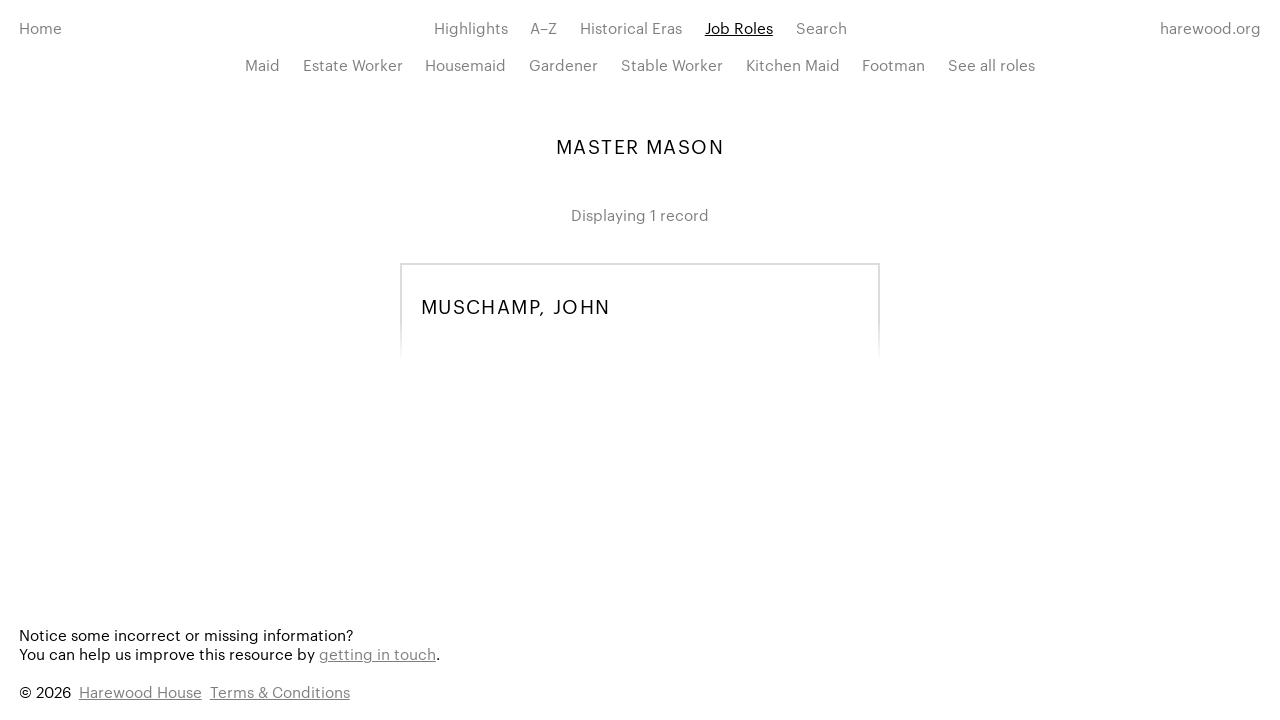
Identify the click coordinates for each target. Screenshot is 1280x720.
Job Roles (739, 27)
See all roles (991, 64)
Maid (262, 64)
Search (821, 27)
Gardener (563, 64)
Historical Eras (631, 27)
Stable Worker (672, 64)
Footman (893, 64)
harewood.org (1210, 27)
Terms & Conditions (280, 691)
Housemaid (465, 64)
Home (40, 27)
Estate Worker (353, 64)
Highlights (471, 27)
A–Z (543, 27)
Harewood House (140, 691)
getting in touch (377, 653)
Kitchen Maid (793, 64)
